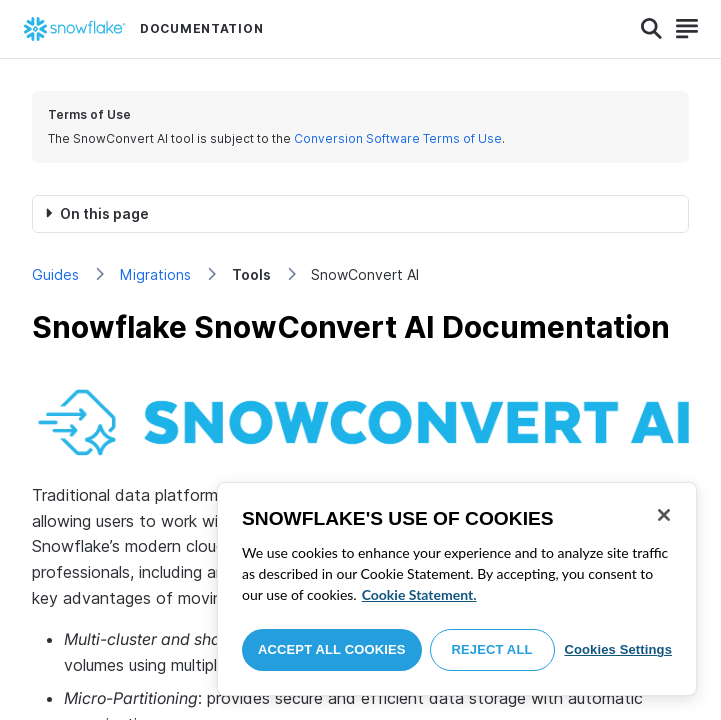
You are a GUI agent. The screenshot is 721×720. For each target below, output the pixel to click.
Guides (55, 274)
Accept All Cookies (332, 649)
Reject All (492, 649)
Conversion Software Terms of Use (398, 138)
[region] (457, 589)
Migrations (155, 274)
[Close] (664, 515)
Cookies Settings (618, 649)
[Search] (651, 29)
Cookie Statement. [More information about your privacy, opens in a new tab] (419, 594)
